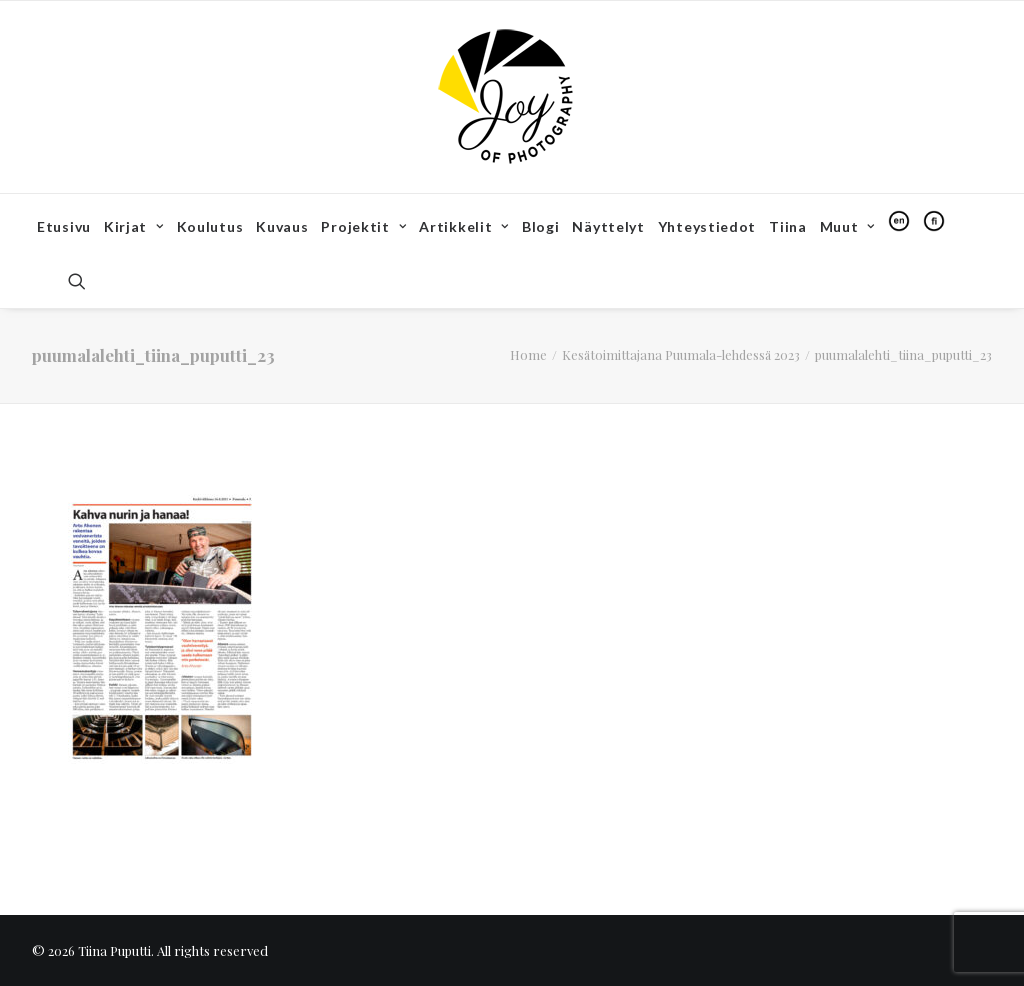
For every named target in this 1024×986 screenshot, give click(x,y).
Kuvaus (282, 226)
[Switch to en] (899, 221)
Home (528, 354)
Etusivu (64, 226)
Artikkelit (464, 226)
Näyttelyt (608, 226)
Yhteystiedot (707, 226)
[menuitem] (64, 227)
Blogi (541, 226)
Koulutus (210, 226)
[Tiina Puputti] (512, 97)
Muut (847, 226)
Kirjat (134, 226)
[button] (86, 281)
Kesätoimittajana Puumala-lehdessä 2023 (681, 354)
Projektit (363, 226)
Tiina (788, 226)
